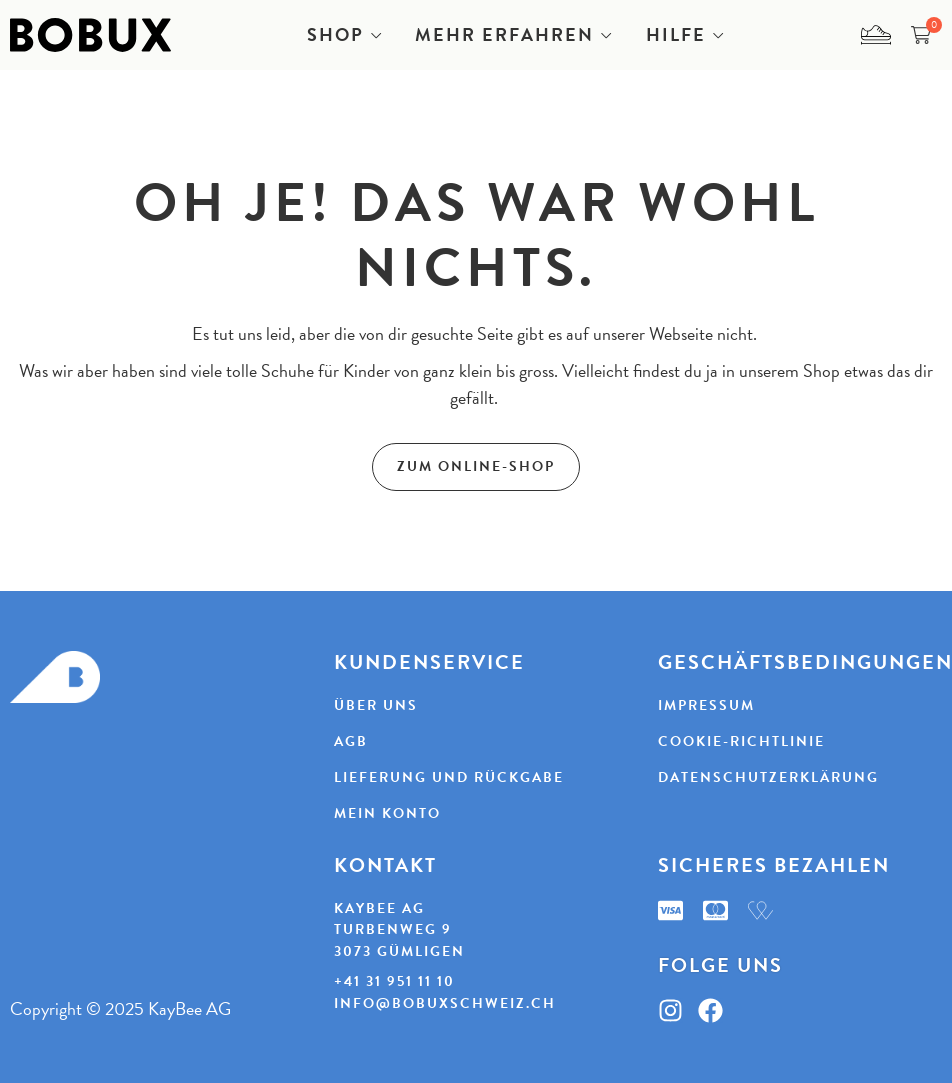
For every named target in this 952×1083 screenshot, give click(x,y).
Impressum (706, 705)
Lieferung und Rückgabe (449, 777)
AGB (351, 741)
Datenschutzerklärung (768, 777)
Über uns (376, 705)
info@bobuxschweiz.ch (445, 1003)
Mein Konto (387, 813)
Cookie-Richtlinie (741, 741)
